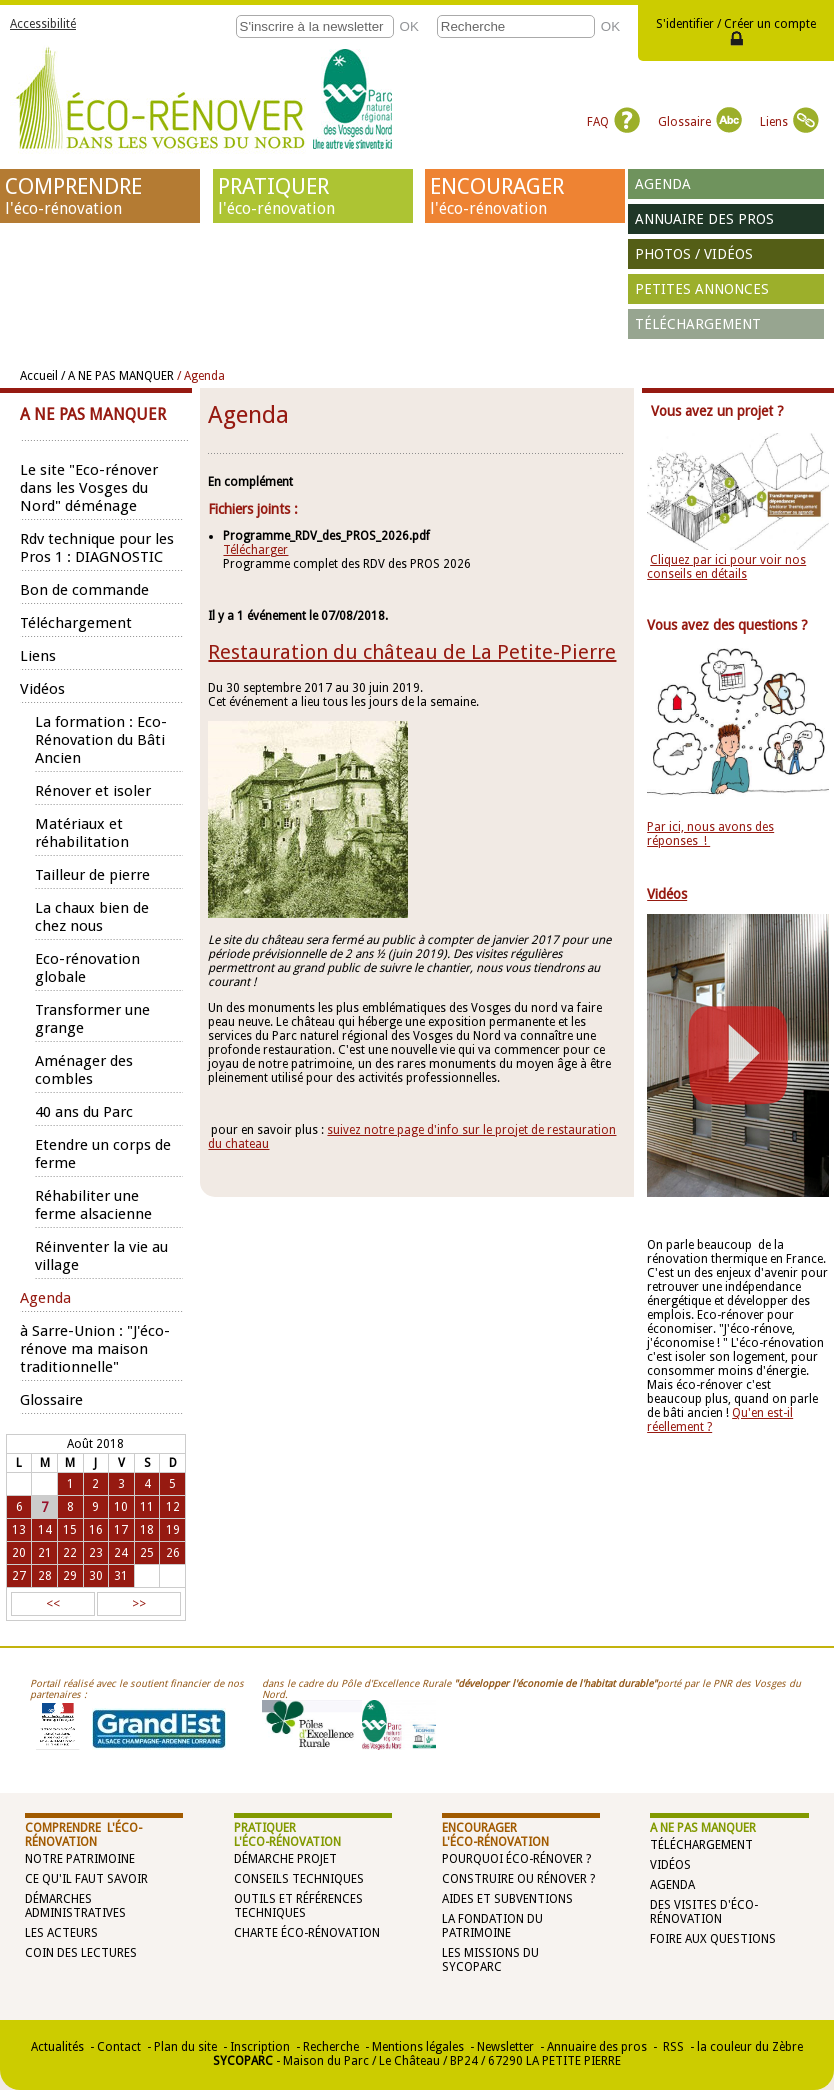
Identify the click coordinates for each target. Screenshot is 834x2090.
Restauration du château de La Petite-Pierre (412, 652)
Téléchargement (698, 324)
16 (96, 1530)
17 (121, 1530)
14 (45, 1530)
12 (173, 1507)
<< (53, 1604)
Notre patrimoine (80, 1859)
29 (70, 1576)
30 (96, 1576)
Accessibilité (43, 24)
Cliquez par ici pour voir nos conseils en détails (726, 567)
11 (147, 1507)
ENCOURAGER (525, 196)
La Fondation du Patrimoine (492, 1926)
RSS (672, 2047)
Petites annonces (702, 289)
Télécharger (255, 550)
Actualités (57, 2047)
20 (19, 1553)
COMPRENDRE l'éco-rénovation (83, 1835)
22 (70, 1553)
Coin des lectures (81, 1953)
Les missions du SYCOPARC (490, 1960)
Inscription (260, 2047)
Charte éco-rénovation (307, 1933)
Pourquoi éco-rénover (512, 1859)
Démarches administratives (75, 1906)
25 (147, 1553)
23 (96, 1553)
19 (173, 1530)
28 (45, 1576)
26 (173, 1553)
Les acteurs (61, 1933)
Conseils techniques (299, 1879)
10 (121, 1507)
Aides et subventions (507, 1899)
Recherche (331, 2047)
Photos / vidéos (694, 254)
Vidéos (670, 1865)
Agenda (663, 184)
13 (19, 1530)
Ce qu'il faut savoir (86, 1879)
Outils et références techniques (298, 1906)
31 (121, 1576)
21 (45, 1553)
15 (70, 1530)
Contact (119, 2047)
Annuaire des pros (704, 219)
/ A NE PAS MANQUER (117, 376)
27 (19, 1576)
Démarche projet (285, 1859)
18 (147, 1530)
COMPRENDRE (100, 196)
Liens (789, 122)
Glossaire (700, 122)
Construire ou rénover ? (518, 1879)
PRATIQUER (313, 196)
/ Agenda (201, 376)
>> (139, 1604)
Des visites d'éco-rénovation (704, 1912)
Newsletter (505, 2047)
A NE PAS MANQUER (703, 1828)
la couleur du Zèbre (750, 2047)
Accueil (39, 376)
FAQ (613, 122)
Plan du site (185, 2047)
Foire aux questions (713, 1939)
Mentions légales (418, 2047)
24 (121, 1553)
